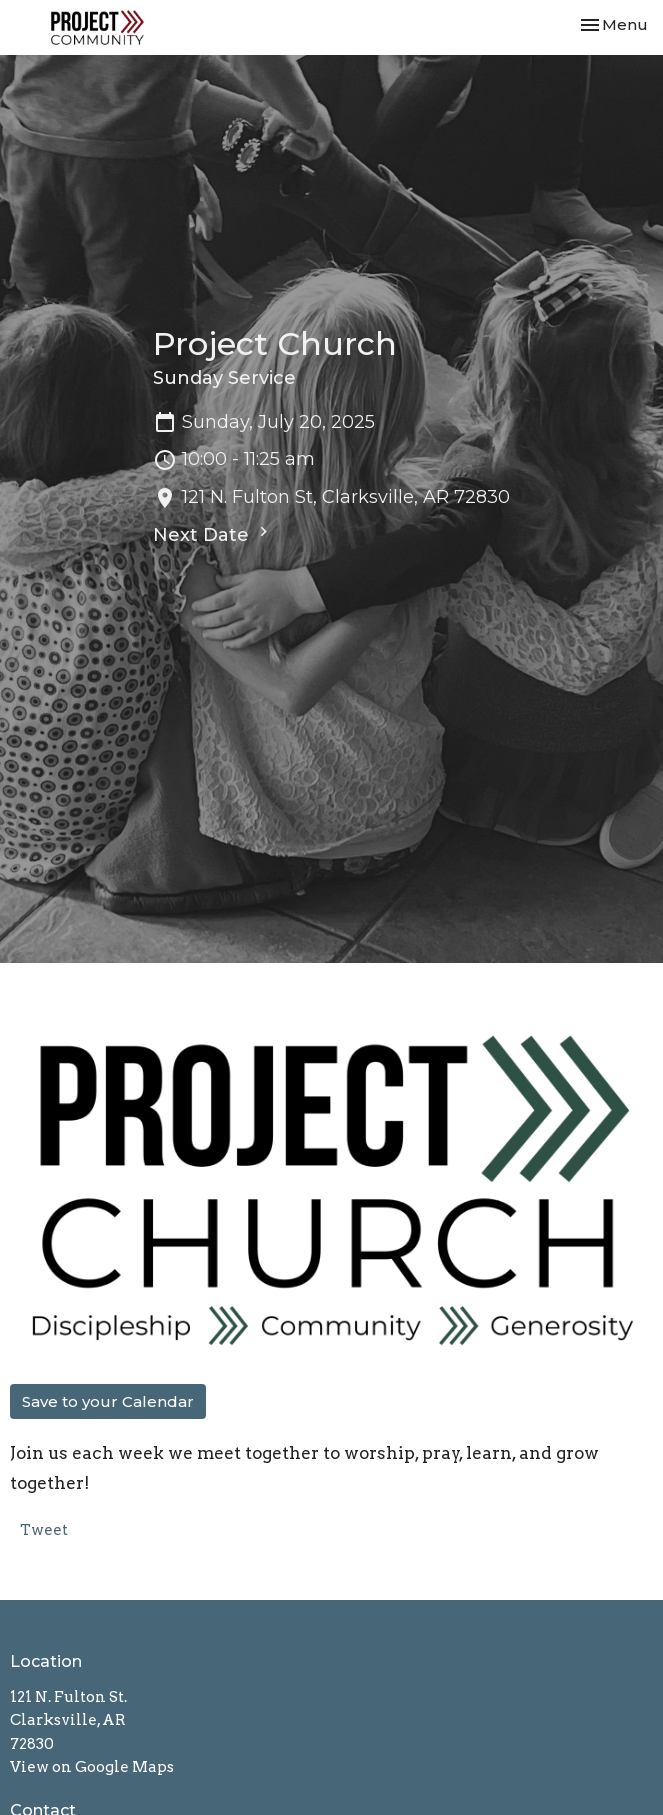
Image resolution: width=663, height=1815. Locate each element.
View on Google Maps (92, 1767)
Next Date (213, 534)
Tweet (44, 1530)
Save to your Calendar (108, 1401)
